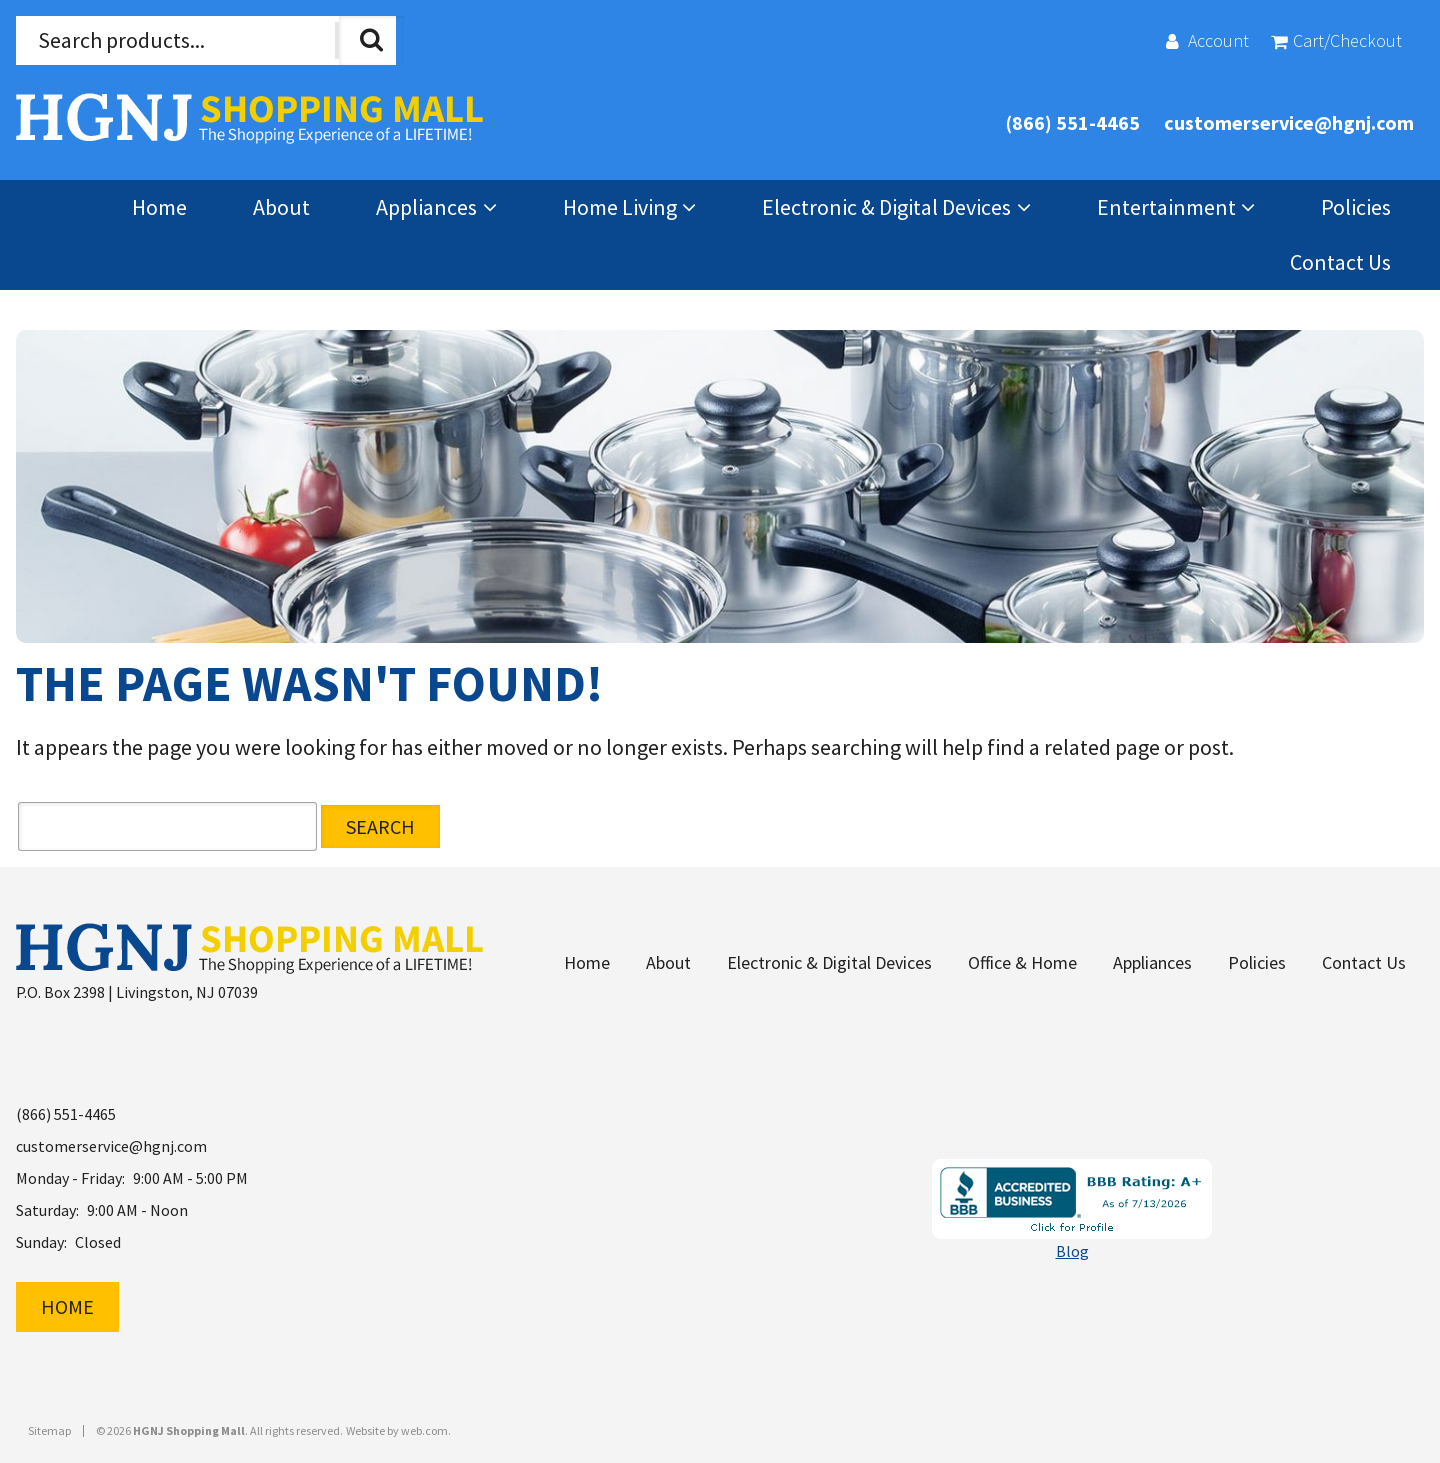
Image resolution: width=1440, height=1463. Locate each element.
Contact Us (1340, 262)
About (281, 207)
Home (159, 207)
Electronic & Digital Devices (886, 207)
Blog (1072, 1246)
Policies (1356, 207)
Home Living (620, 207)
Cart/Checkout (1347, 40)
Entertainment (1166, 207)
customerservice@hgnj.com (1289, 122)
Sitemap (49, 1426)
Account (1218, 40)
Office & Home (1022, 957)
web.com (424, 1425)
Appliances (426, 207)
